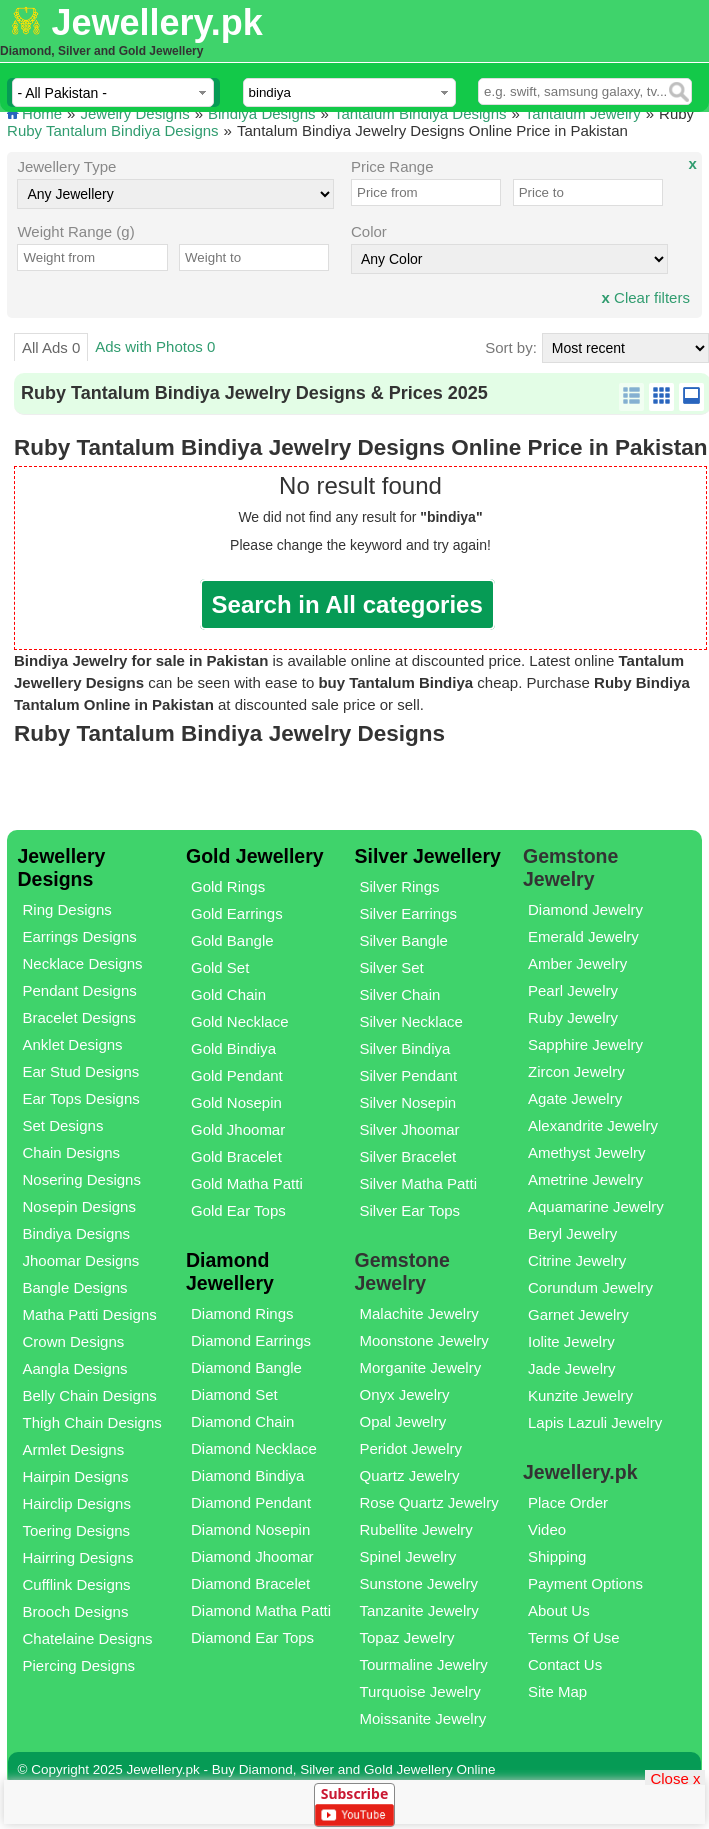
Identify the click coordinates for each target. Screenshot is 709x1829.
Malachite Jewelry (418, 1313)
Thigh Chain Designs (92, 1422)
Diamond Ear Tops (252, 1637)
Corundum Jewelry (590, 1287)
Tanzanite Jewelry (418, 1610)
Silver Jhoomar (409, 1129)
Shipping (557, 1556)
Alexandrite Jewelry (593, 1125)
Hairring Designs (78, 1557)
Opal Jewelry (402, 1421)
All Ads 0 (51, 347)
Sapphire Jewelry (585, 1044)
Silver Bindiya (404, 1048)
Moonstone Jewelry (423, 1340)
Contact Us (565, 1664)
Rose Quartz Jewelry (428, 1502)
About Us (559, 1610)
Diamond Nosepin (250, 1529)
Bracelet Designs (79, 1017)
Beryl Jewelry (572, 1233)
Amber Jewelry (577, 963)
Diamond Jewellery (230, 1271)
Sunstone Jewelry (418, 1583)
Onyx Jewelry (404, 1394)
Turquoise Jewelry (419, 1691)
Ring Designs (67, 909)
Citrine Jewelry (577, 1260)
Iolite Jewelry (571, 1341)
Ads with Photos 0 (155, 346)
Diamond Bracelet (250, 1583)
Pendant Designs (80, 990)
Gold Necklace (240, 1021)
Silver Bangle (403, 940)
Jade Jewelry (572, 1368)
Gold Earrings (237, 913)
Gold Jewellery (255, 856)
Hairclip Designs (77, 1503)
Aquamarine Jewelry (596, 1206)
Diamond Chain (242, 1421)
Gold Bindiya (233, 1048)
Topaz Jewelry (406, 1637)
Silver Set (391, 967)
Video (547, 1529)
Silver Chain (399, 994)
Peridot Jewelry (410, 1448)
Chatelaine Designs (88, 1638)
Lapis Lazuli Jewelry (595, 1422)
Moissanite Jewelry (422, 1718)
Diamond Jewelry (585, 909)
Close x (675, 1777)
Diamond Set (234, 1394)
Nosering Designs (82, 1179)
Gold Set (220, 967)
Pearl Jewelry (573, 990)
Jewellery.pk (156, 22)
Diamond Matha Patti (261, 1610)
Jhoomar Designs (81, 1260)
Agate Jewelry (575, 1098)
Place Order (568, 1502)
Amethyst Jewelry (587, 1152)
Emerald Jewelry (583, 936)
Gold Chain (228, 994)
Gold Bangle (232, 940)
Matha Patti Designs (90, 1314)
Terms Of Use (574, 1637)
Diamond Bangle (246, 1367)
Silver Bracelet (407, 1156)
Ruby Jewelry (573, 1017)
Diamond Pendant (251, 1502)
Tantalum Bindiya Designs (420, 113)
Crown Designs (74, 1341)
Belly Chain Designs (90, 1395)
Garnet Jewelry (578, 1314)
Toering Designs (77, 1530)
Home (42, 113)
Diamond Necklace (254, 1448)
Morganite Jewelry (420, 1367)
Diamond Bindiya (247, 1475)
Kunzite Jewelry (580, 1395)
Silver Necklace (410, 1021)
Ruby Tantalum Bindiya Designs (113, 130)
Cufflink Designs (77, 1584)
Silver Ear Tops (409, 1210)
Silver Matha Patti (418, 1183)
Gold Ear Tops (238, 1210)
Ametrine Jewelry (585, 1179)
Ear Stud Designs (81, 1071)
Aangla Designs (75, 1368)
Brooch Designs (76, 1611)
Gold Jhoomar (238, 1129)
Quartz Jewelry (409, 1475)
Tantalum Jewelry (583, 113)
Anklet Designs (73, 1044)
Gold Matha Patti (247, 1183)
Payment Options (585, 1583)
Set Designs (63, 1125)
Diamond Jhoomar (252, 1556)
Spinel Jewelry (407, 1556)
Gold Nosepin (236, 1102)
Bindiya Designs (262, 113)
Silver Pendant (408, 1075)
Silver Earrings (408, 913)
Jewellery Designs (62, 867)
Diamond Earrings (251, 1340)
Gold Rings (228, 886)
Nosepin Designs (79, 1206)
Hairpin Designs (76, 1476)
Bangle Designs (75, 1287)
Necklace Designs (83, 963)
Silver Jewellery (427, 856)
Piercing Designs (79, 1665)
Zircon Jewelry (576, 1071)
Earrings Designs (80, 936)
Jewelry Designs (134, 113)
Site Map (557, 1691)
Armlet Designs (74, 1449)
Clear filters (646, 297)
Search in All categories (347, 604)
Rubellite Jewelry (415, 1529)
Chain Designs (72, 1152)
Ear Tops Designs (81, 1098)
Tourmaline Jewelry (423, 1664)
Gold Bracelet (236, 1156)
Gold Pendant (237, 1075)
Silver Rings (399, 886)
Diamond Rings (242, 1313)
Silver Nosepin (407, 1102)
